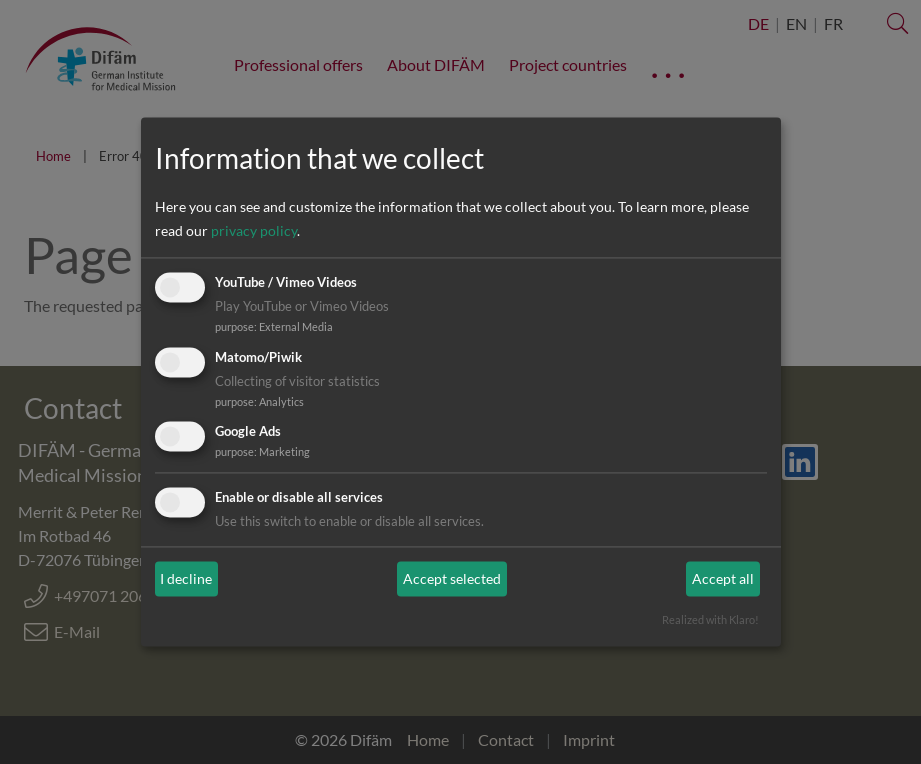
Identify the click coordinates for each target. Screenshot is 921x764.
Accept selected (452, 578)
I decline (186, 578)
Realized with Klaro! (710, 620)
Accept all (723, 578)
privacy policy (254, 230)
